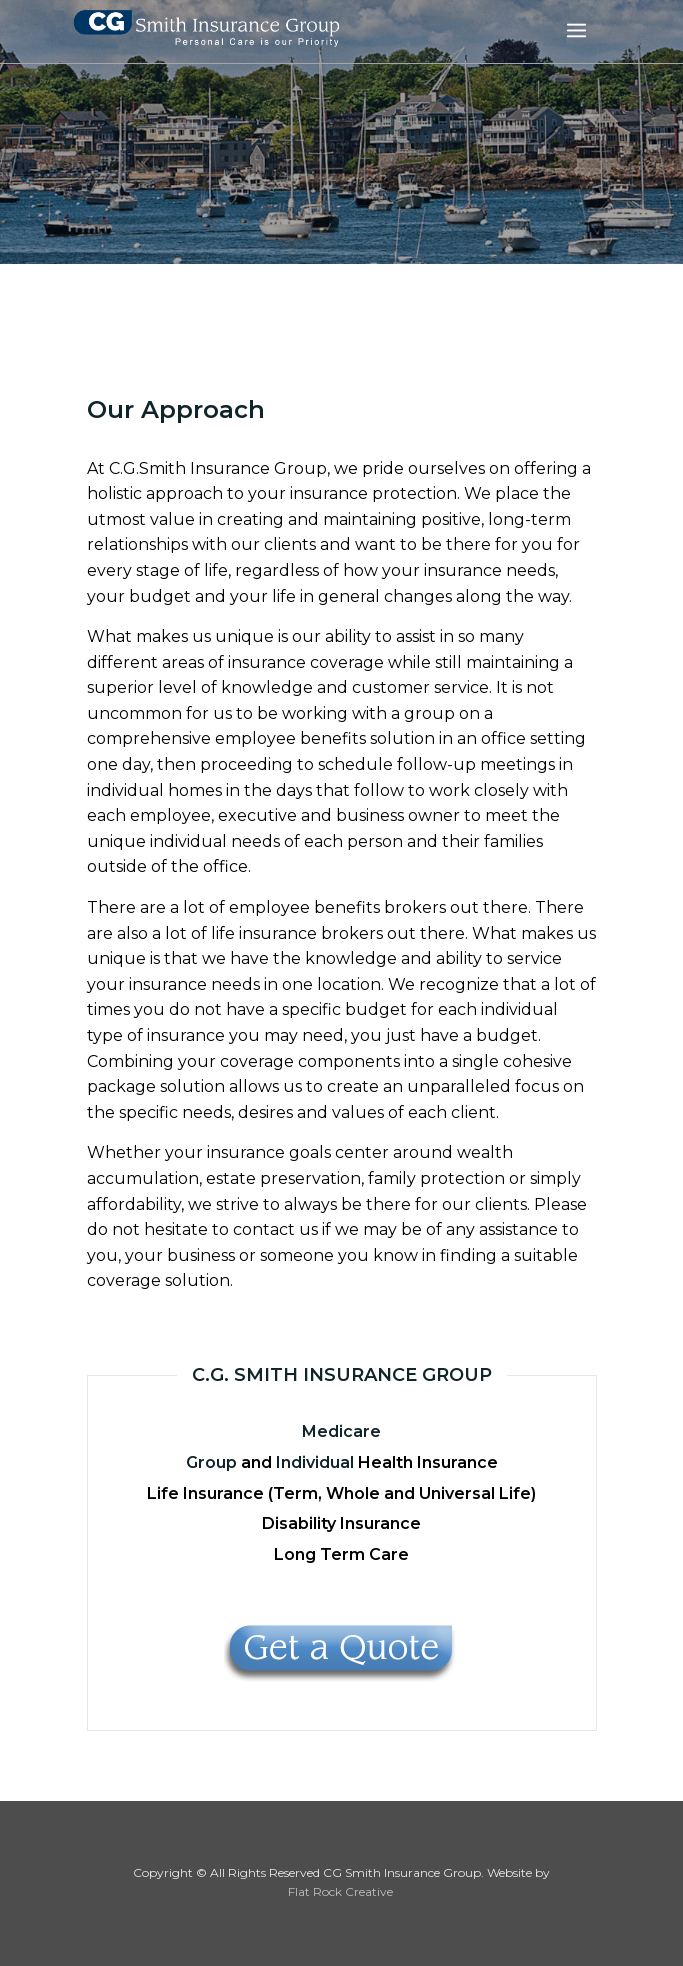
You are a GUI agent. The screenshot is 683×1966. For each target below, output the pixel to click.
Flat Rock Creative (340, 1891)
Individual (315, 1462)
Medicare (341, 1431)
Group (211, 1462)
